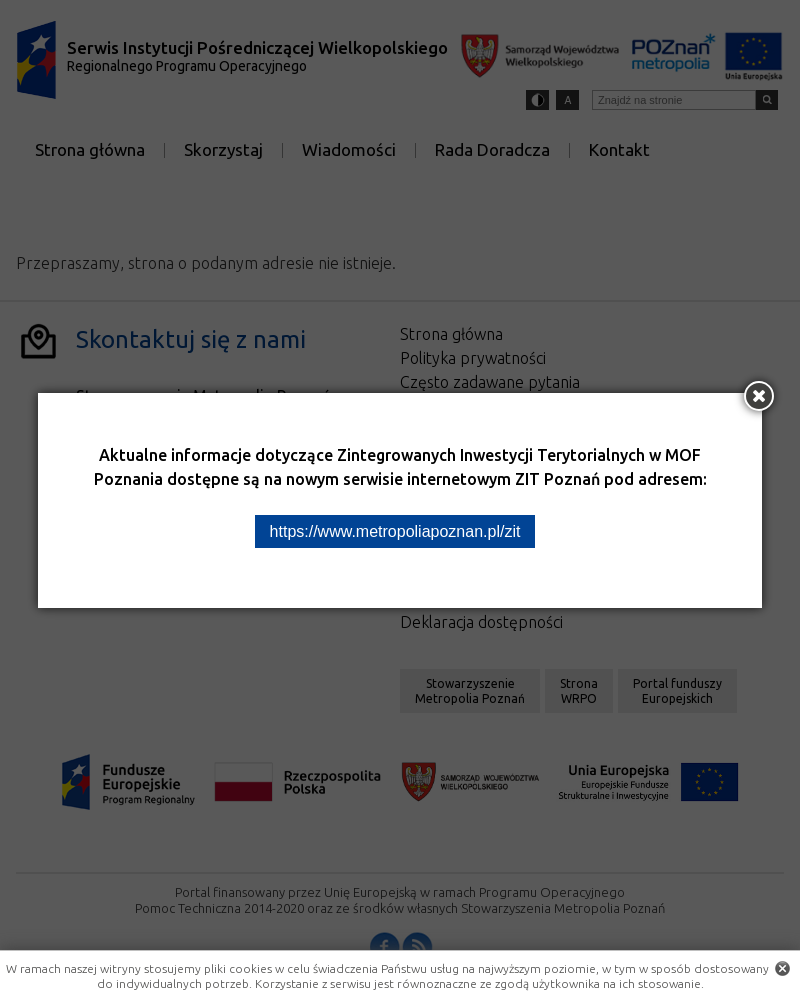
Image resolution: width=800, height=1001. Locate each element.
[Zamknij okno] (759, 396)
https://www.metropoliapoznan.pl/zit (395, 531)
